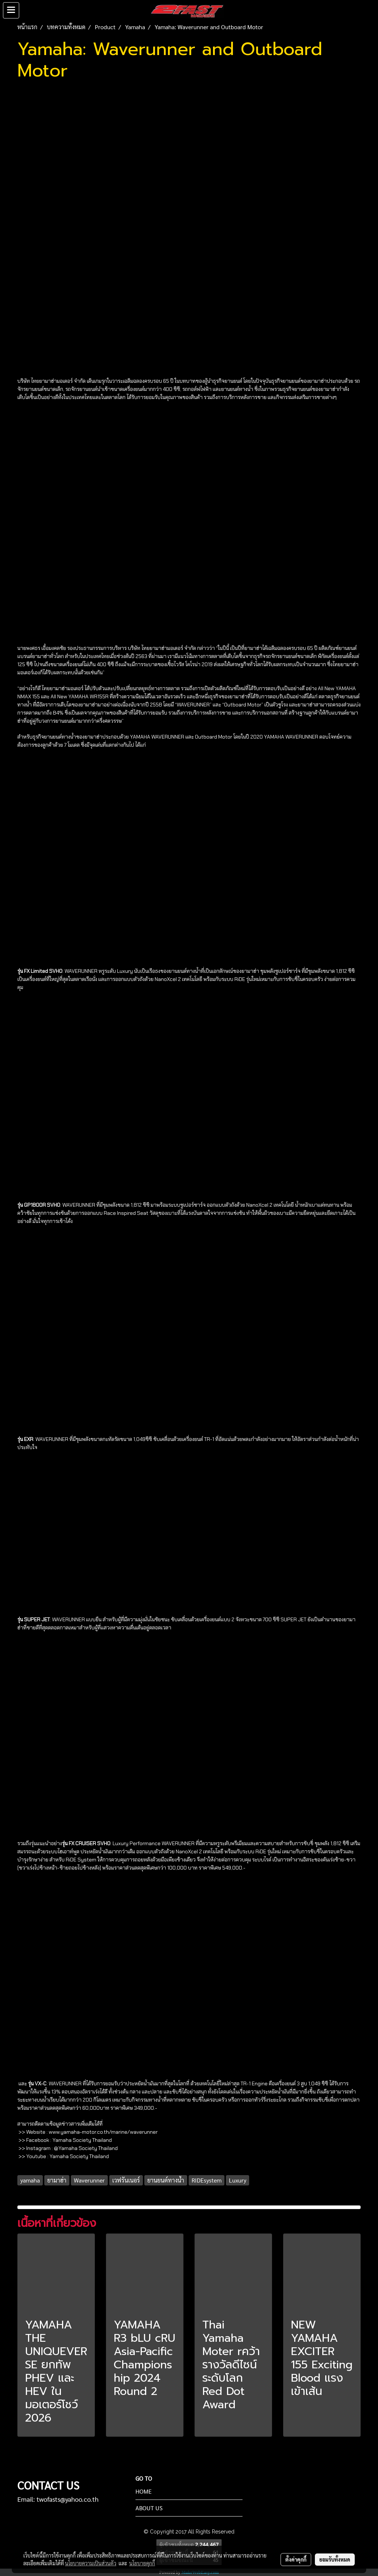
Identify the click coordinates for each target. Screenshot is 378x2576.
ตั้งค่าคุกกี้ (295, 2559)
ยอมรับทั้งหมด (334, 2559)
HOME (143, 2491)
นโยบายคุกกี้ (142, 2563)
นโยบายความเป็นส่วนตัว (90, 2563)
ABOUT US (148, 2508)
